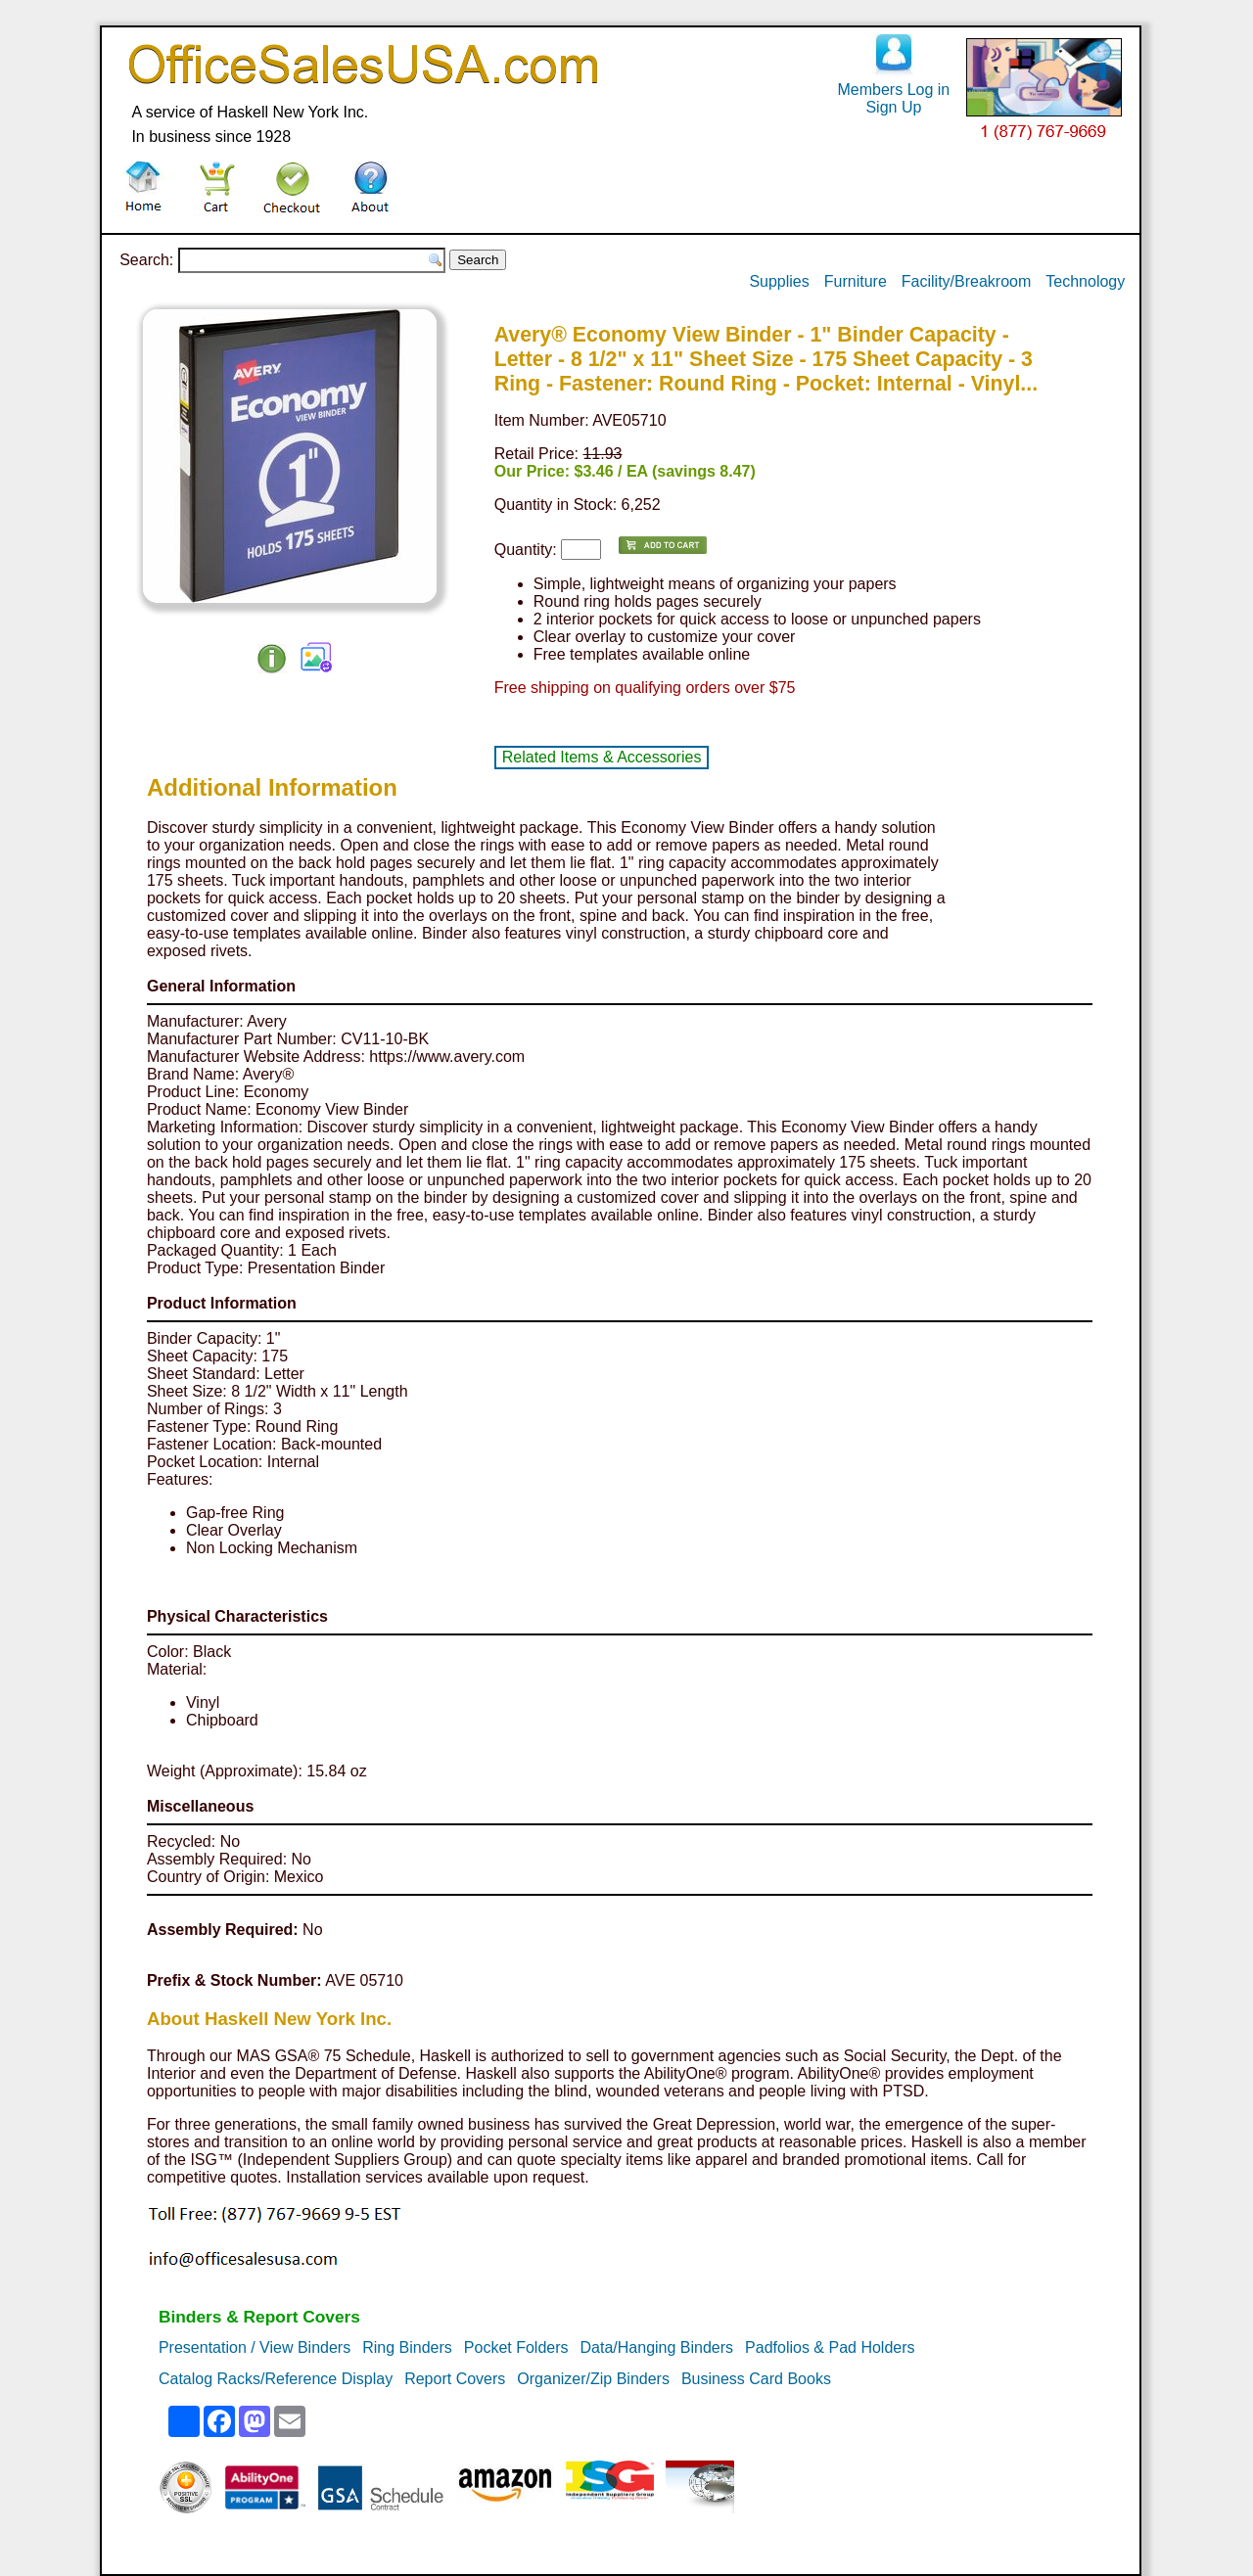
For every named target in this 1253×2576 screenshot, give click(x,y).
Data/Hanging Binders (657, 2347)
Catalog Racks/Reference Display (276, 2378)
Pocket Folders (516, 2347)
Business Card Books (756, 2378)
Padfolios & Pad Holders (829, 2347)
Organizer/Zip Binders (593, 2378)
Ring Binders (407, 2347)
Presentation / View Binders (254, 2347)
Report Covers (454, 2378)
